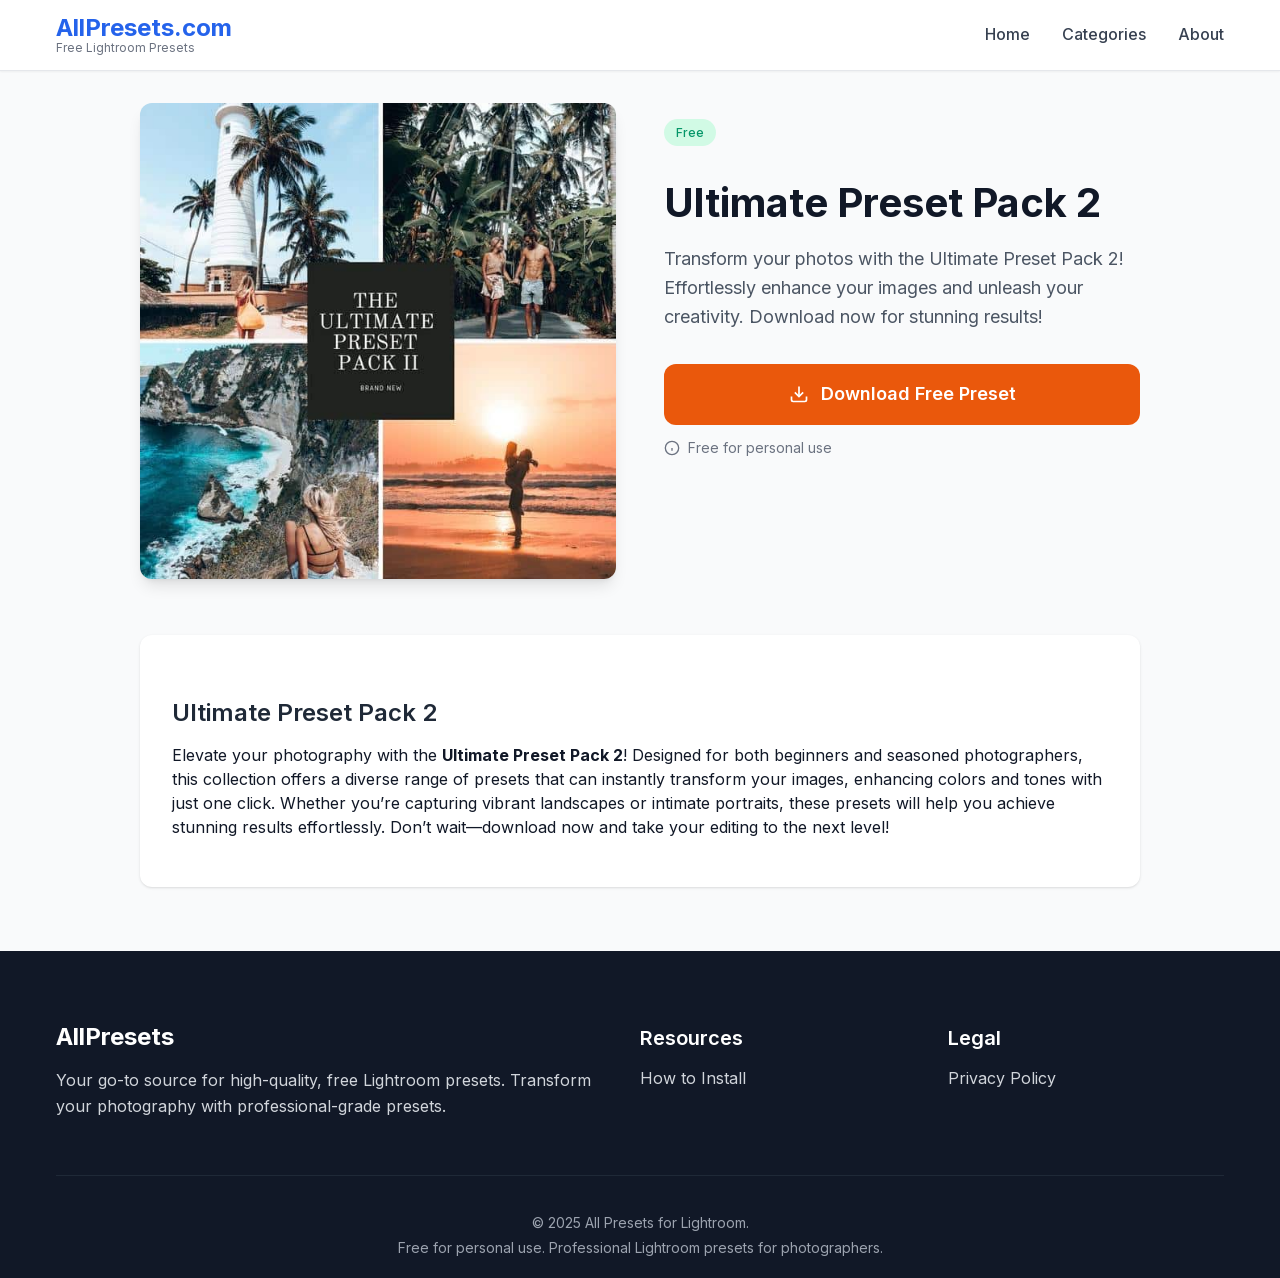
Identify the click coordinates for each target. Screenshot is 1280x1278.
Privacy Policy (1002, 1078)
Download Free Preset (902, 393)
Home (1007, 34)
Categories (1104, 34)
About (1201, 34)
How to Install (693, 1078)
